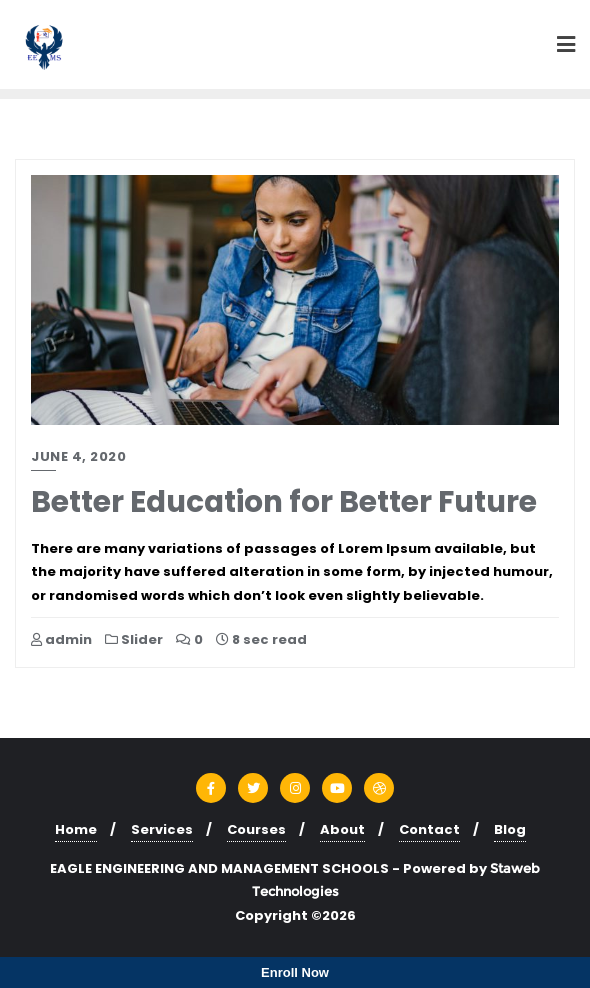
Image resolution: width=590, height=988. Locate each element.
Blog (510, 829)
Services (162, 829)
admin (61, 639)
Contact (429, 829)
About (342, 829)
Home (76, 829)
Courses (256, 829)
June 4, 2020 (78, 456)
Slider (134, 639)
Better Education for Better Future (284, 501)
